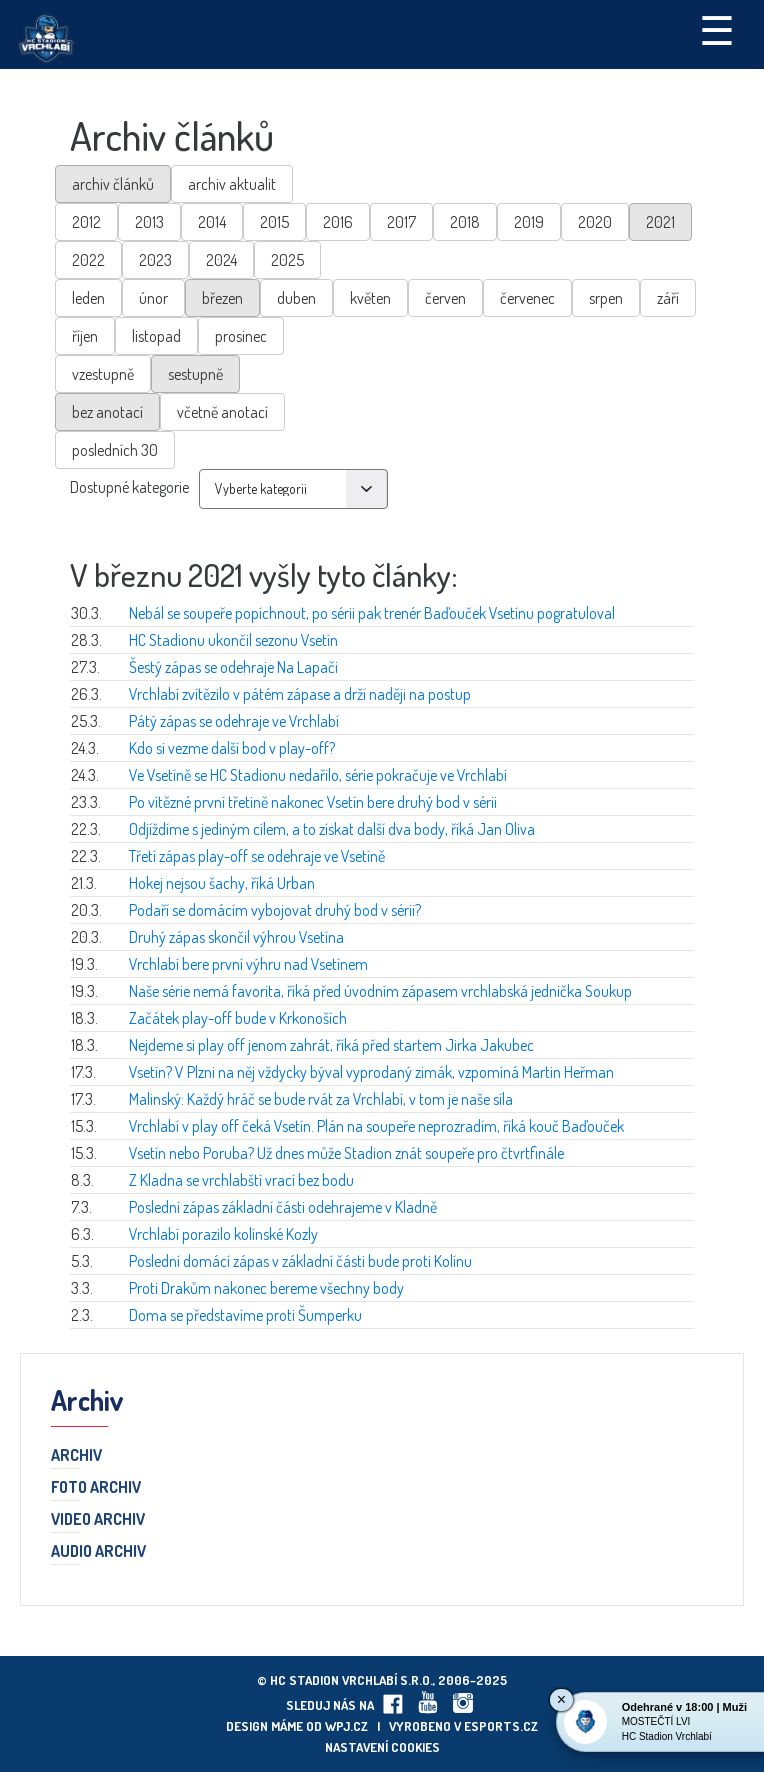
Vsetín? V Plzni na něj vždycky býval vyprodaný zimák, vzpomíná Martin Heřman (371, 1072)
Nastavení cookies (382, 1747)
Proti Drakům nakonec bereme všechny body (266, 1288)
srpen (606, 298)
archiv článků (113, 184)
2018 (465, 222)
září (668, 298)
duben (296, 298)
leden (88, 298)
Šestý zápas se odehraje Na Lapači (233, 667)
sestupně (195, 374)
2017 (401, 222)
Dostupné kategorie (129, 487)
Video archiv (98, 1520)
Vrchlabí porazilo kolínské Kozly (223, 1234)
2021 (660, 222)
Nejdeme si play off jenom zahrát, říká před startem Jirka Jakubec (331, 1045)
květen (370, 298)
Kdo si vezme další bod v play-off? (232, 748)
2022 (88, 260)
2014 (212, 222)
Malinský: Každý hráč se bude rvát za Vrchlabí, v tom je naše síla (321, 1099)
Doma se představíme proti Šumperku (245, 1315)
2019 (529, 222)
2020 (595, 222)
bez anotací (107, 412)
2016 (338, 222)
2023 (155, 260)
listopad (156, 336)
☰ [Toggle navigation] (717, 29)
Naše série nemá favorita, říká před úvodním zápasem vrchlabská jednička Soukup (380, 991)
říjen (85, 336)
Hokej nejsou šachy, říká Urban (222, 883)
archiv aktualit (232, 184)
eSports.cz (501, 1726)
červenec (527, 298)
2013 (149, 222)
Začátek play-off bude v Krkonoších (238, 1018)
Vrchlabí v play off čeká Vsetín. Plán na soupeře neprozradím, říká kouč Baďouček (376, 1126)
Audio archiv (98, 1552)
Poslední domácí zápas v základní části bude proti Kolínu (300, 1261)
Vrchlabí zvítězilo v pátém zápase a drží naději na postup (300, 694)
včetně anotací (222, 412)
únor (153, 298)
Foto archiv (96, 1488)
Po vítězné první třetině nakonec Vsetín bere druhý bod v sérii (313, 802)
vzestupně (103, 374)
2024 (221, 260)
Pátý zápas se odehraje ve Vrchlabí (234, 721)
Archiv (76, 1456)
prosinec (241, 336)
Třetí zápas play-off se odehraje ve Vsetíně (257, 856)
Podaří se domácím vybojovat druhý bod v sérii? (275, 910)
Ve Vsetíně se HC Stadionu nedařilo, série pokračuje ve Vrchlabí (318, 775)
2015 (274, 222)
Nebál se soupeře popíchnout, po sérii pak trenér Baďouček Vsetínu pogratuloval (372, 613)
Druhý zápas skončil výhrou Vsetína (236, 937)
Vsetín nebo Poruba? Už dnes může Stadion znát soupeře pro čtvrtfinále (346, 1153)
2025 (287, 260)
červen (445, 298)
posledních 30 (115, 450)
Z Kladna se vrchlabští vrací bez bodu (241, 1180)
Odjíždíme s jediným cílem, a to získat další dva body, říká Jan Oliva (332, 829)
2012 (86, 222)
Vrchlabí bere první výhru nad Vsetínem (248, 964)
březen (222, 298)
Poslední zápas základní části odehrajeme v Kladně (283, 1207)
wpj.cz (346, 1726)
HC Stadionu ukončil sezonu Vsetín (233, 640)
